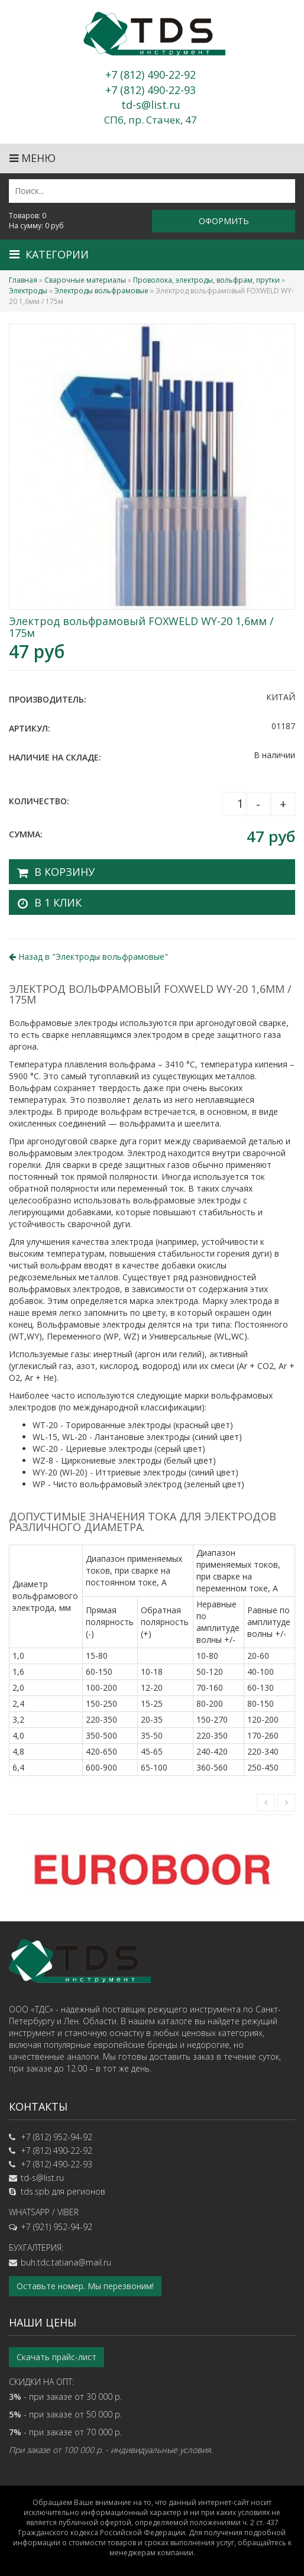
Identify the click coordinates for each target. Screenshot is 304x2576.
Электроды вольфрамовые (101, 291)
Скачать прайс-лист (56, 2357)
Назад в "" (88, 956)
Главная (23, 280)
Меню (32, 158)
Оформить (224, 220)
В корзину (64, 872)
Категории (49, 254)
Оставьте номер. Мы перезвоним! (85, 2286)
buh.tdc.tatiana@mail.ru (66, 2262)
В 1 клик (58, 902)
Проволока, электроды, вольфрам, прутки (206, 280)
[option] (152, 1868)
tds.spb (35, 2191)
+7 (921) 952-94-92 (56, 2226)
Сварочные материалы (85, 280)
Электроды (28, 291)
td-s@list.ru (42, 2177)
